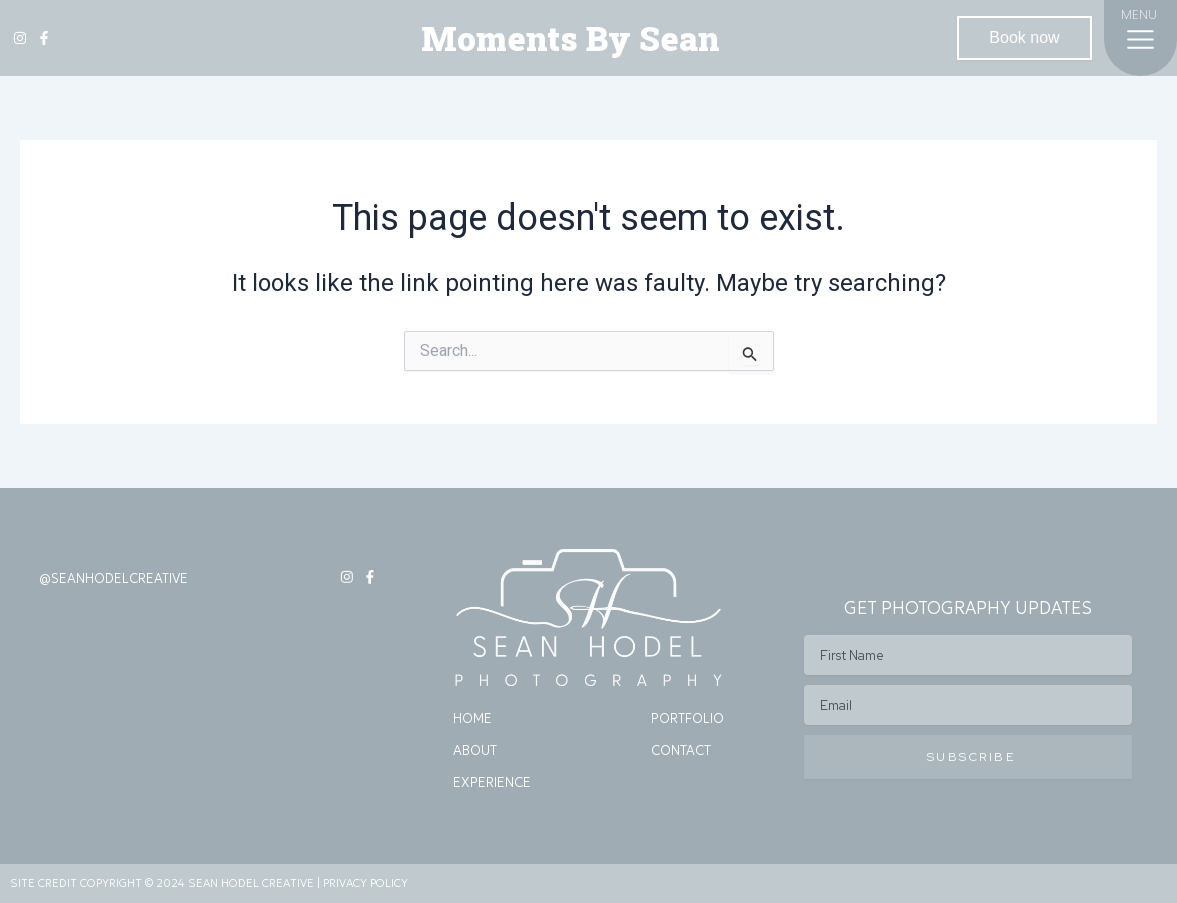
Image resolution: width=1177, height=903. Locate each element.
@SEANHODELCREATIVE (113, 578)
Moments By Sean (570, 38)
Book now (1024, 37)
